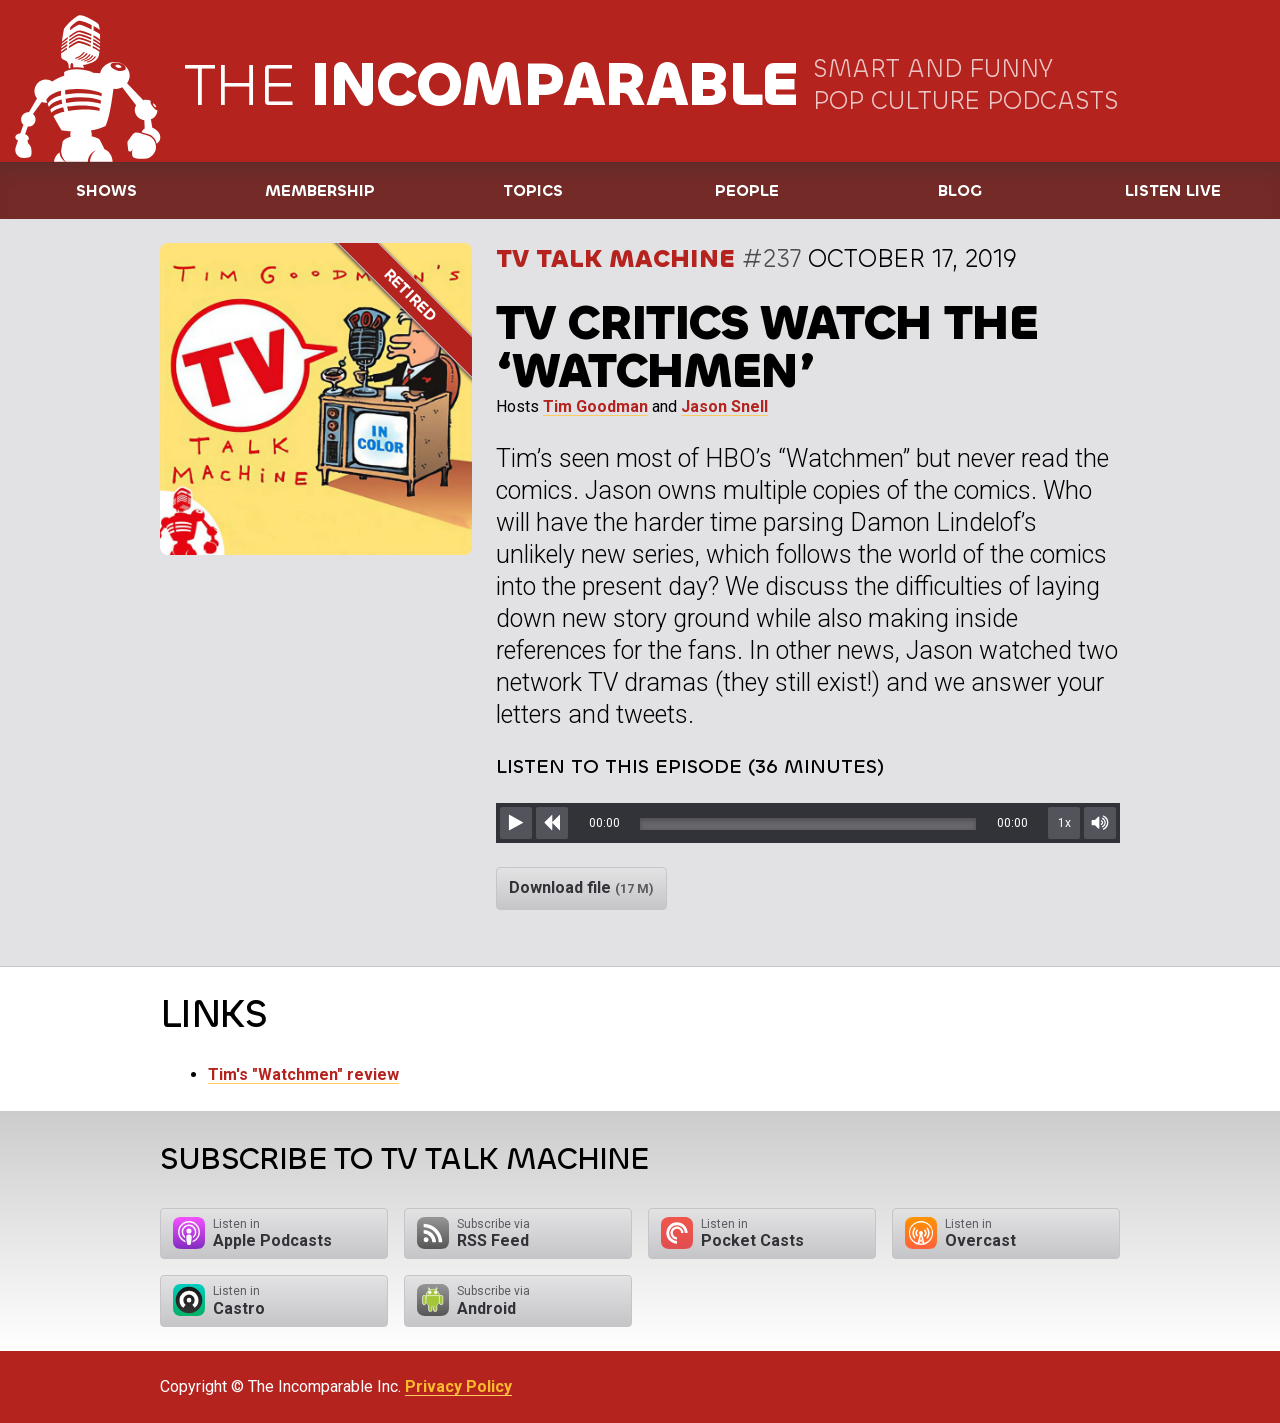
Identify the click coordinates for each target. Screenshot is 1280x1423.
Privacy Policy (458, 1386)
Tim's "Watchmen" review (303, 1074)
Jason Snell (724, 406)
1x (1064, 823)
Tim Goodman (595, 406)
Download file (581, 887)
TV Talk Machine (615, 258)
